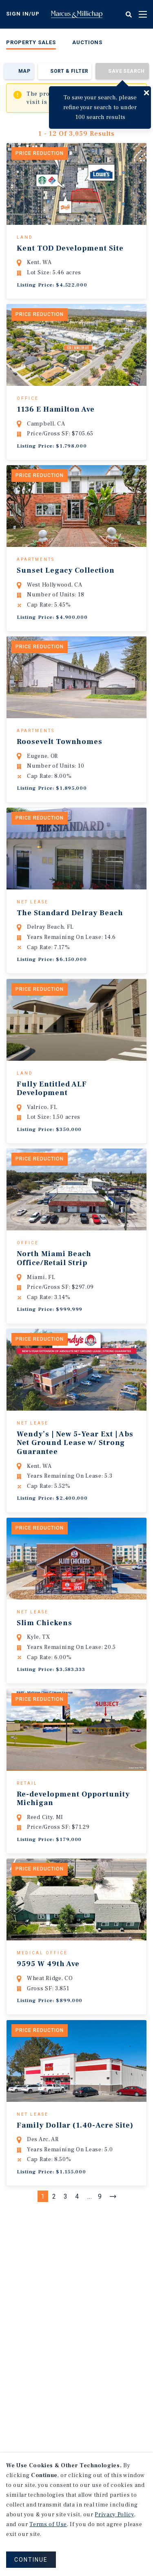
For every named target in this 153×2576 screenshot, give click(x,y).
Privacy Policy (114, 2514)
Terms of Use (48, 2524)
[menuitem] (31, 43)
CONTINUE (31, 2559)
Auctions (87, 42)
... (89, 2250)
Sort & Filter (69, 71)
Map (24, 71)
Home (76, 14)
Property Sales (31, 42)
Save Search (126, 71)
